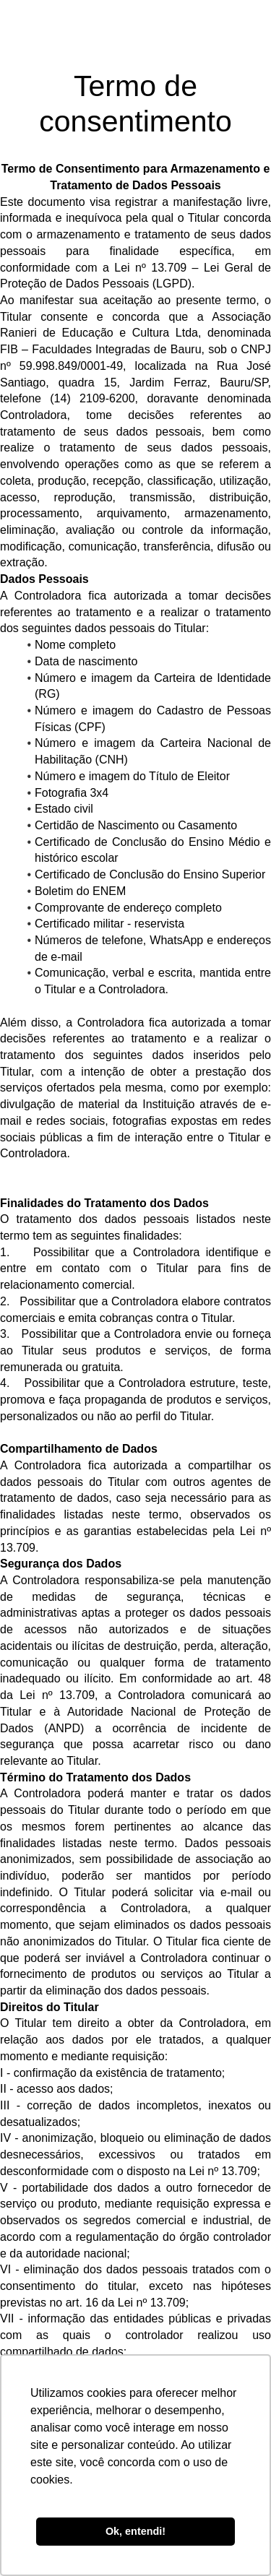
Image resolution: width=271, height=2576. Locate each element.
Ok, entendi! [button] (135, 2531)
